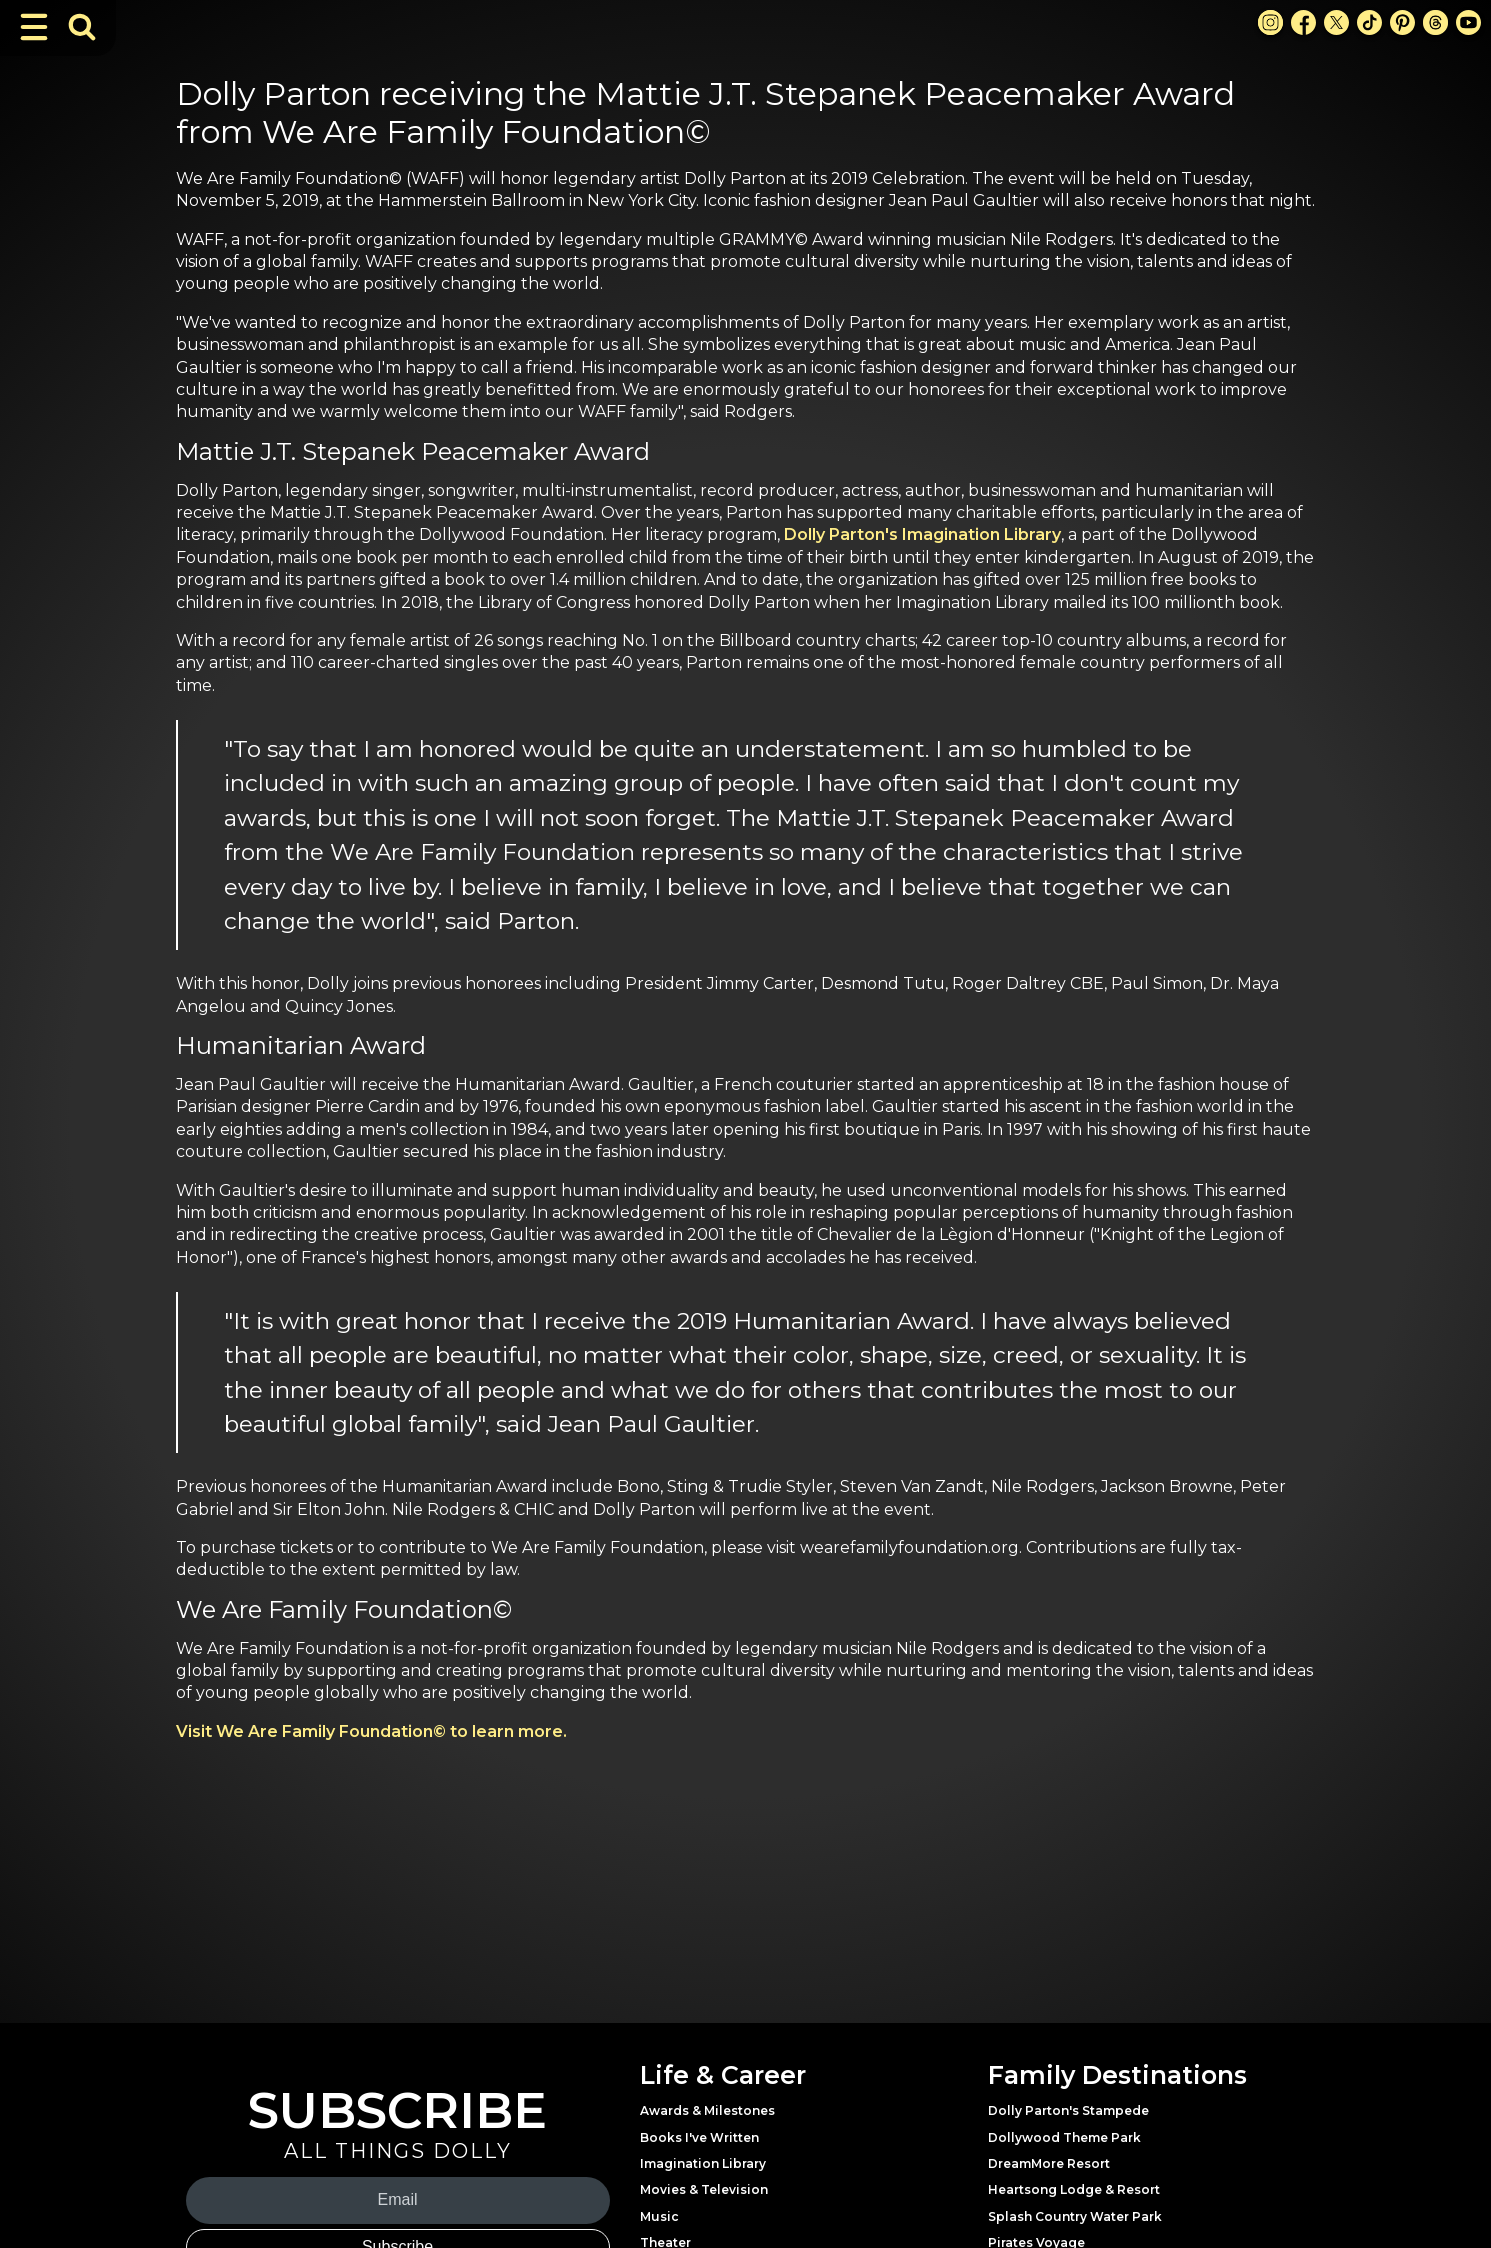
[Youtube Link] (1468, 22)
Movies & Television (704, 2189)
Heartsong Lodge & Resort (1074, 2189)
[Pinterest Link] (1402, 22)
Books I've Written (699, 2137)
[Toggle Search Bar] (82, 27)
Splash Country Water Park (1075, 2216)
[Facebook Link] (1303, 22)
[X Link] (1336, 22)
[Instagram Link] (1270, 22)
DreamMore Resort (1049, 2163)
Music (659, 2216)
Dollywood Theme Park (1064, 2137)
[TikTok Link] (1369, 22)
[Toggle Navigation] (34, 27)
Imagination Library (703, 2163)
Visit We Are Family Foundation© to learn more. (371, 1731)
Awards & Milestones (707, 2110)
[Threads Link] (1435, 22)
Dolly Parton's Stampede (1068, 2110)
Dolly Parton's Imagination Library (922, 534)
